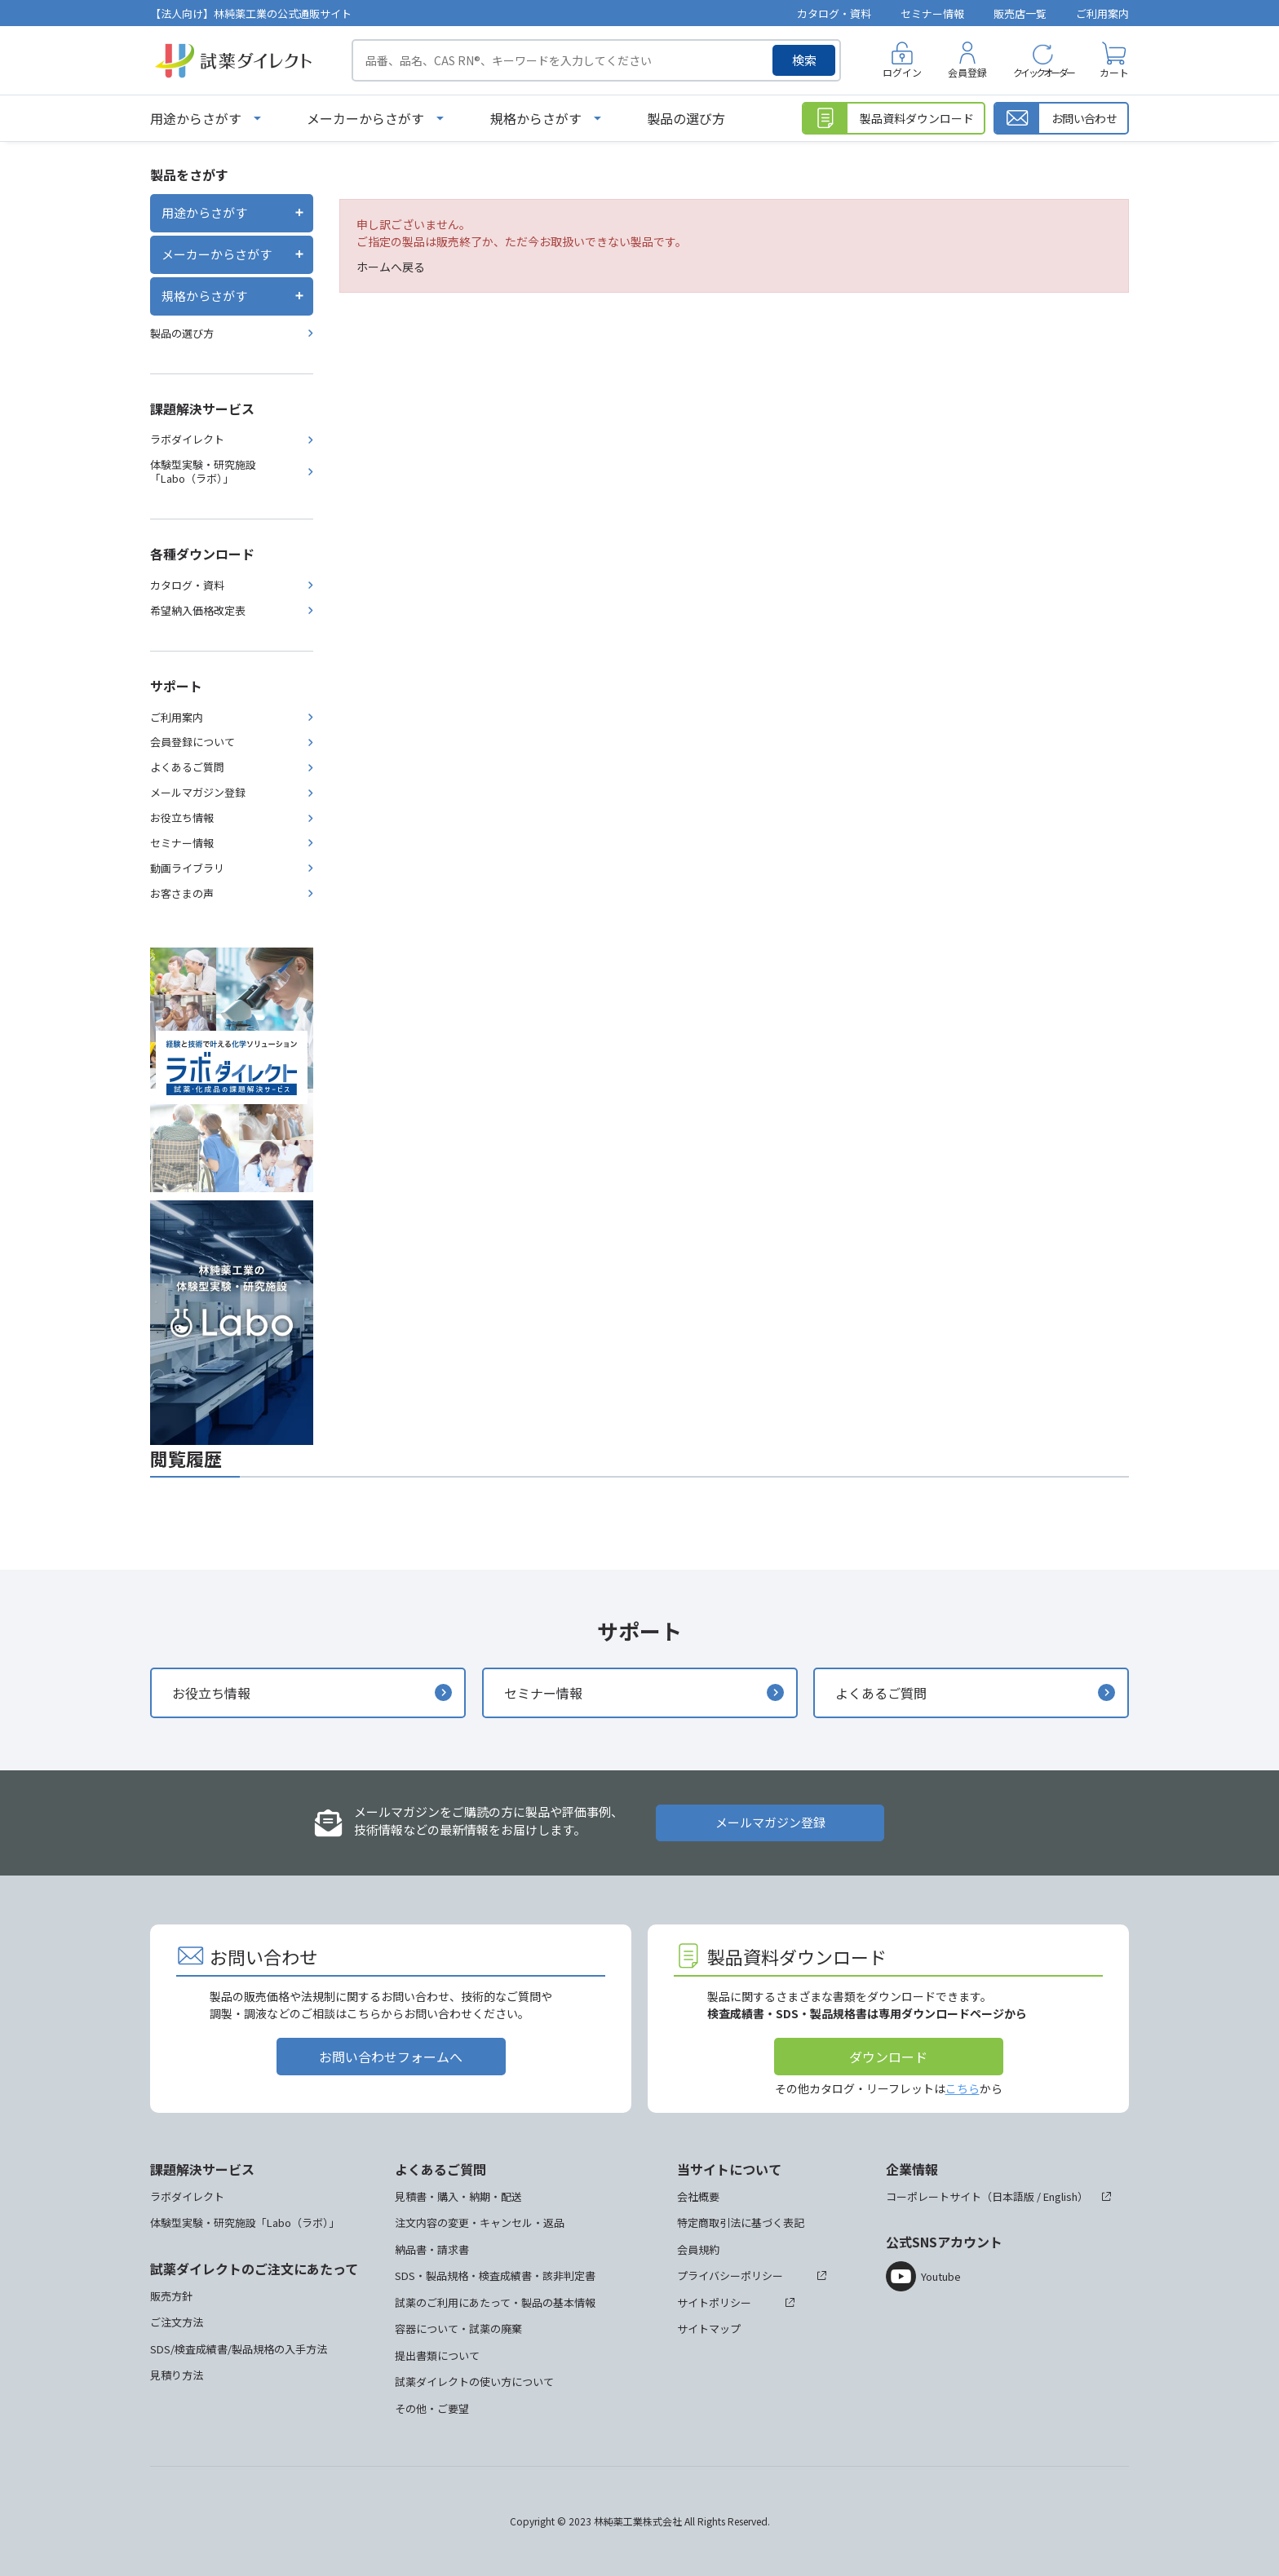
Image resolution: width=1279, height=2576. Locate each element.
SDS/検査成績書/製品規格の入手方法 (238, 2349)
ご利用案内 (1102, 13)
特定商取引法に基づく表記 (740, 2222)
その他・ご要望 (432, 2408)
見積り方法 (176, 2375)
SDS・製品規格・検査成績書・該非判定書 (495, 2275)
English (1060, 2196)
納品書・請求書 (432, 2249)
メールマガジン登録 (198, 792)
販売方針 (171, 2296)
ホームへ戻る (390, 266)
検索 (804, 59)
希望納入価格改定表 (198, 610)
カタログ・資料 (834, 13)
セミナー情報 (932, 13)
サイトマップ (709, 2328)
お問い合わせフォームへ (390, 2056)
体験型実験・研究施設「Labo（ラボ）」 (203, 471)
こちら (962, 2088)
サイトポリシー (714, 2302)
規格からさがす (536, 118)
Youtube (941, 2276)
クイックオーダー (1043, 72)
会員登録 (967, 72)
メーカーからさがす (365, 118)
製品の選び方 (686, 118)
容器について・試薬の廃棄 (458, 2328)
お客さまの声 (182, 893)
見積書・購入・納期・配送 (458, 2196)
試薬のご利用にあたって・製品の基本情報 (495, 2302)
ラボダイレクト (187, 439)
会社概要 (698, 2196)
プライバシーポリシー (730, 2275)
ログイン (902, 72)
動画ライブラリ (187, 868)
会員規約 (698, 2249)
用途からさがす (195, 118)
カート (1114, 72)
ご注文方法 (176, 2322)
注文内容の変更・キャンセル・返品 (479, 2222)
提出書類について (437, 2355)
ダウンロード (888, 2056)
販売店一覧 (1020, 13)
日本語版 (1013, 2196)
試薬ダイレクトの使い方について (474, 2381)
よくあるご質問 (187, 767)
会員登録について (192, 741)
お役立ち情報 (182, 817)
